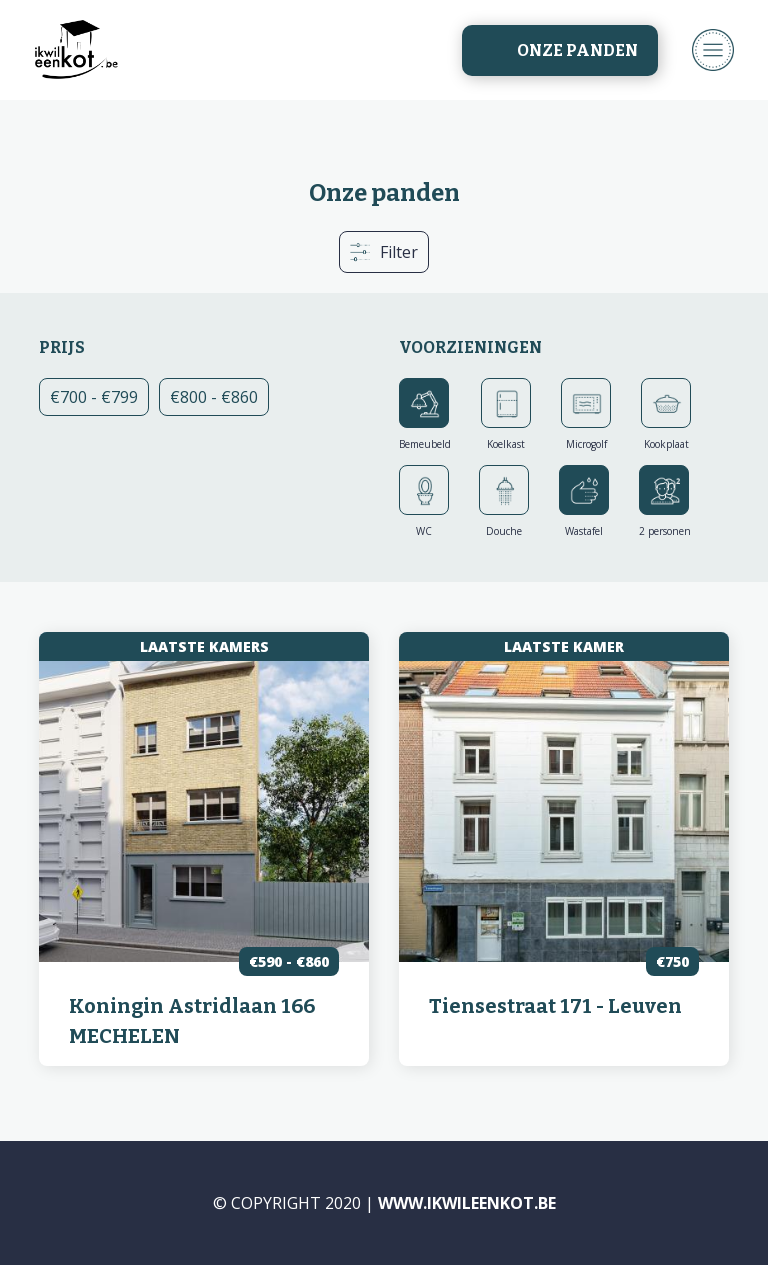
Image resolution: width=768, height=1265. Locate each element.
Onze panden (577, 50)
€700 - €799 (99, 396)
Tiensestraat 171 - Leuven (555, 1006)
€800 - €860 (219, 400)
